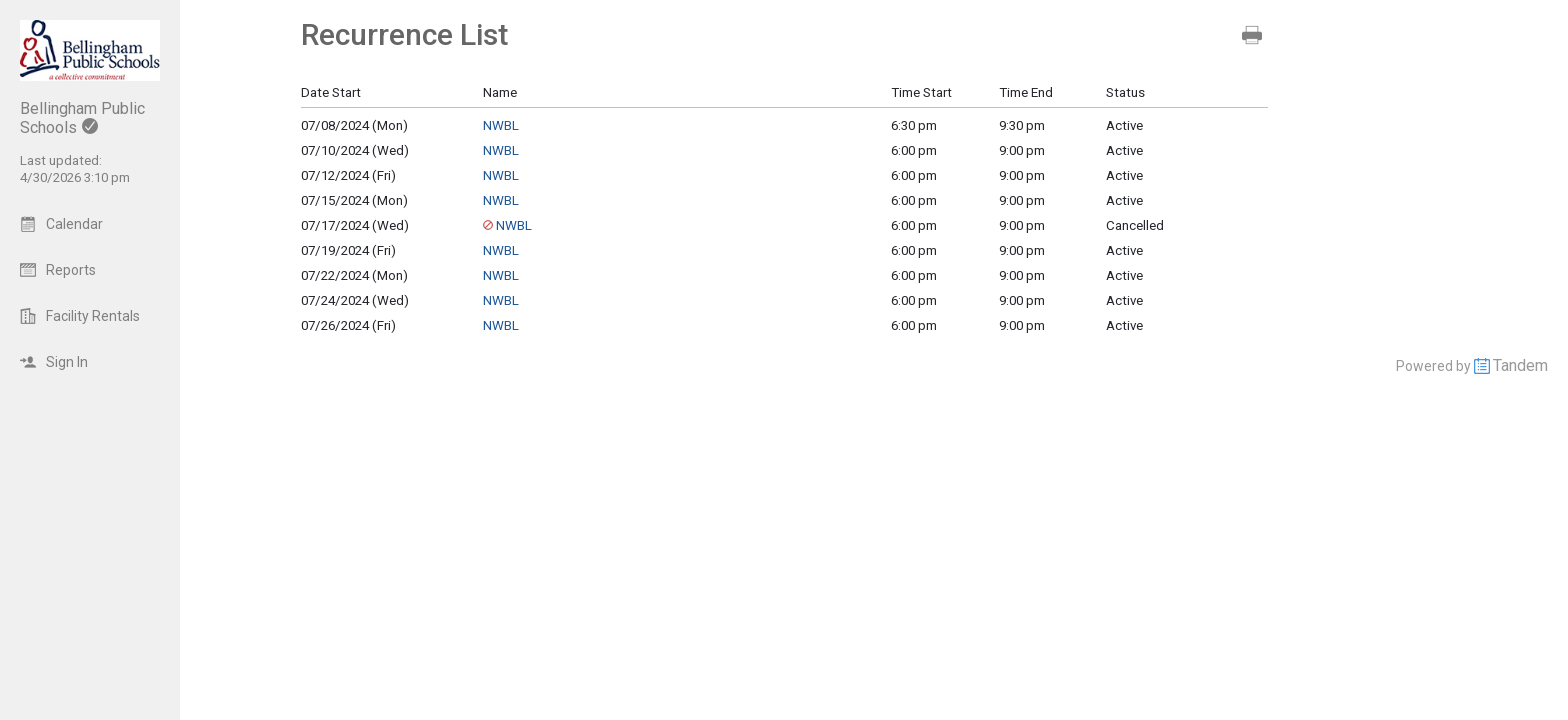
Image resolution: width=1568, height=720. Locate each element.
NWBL (501, 125)
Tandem (1520, 365)
